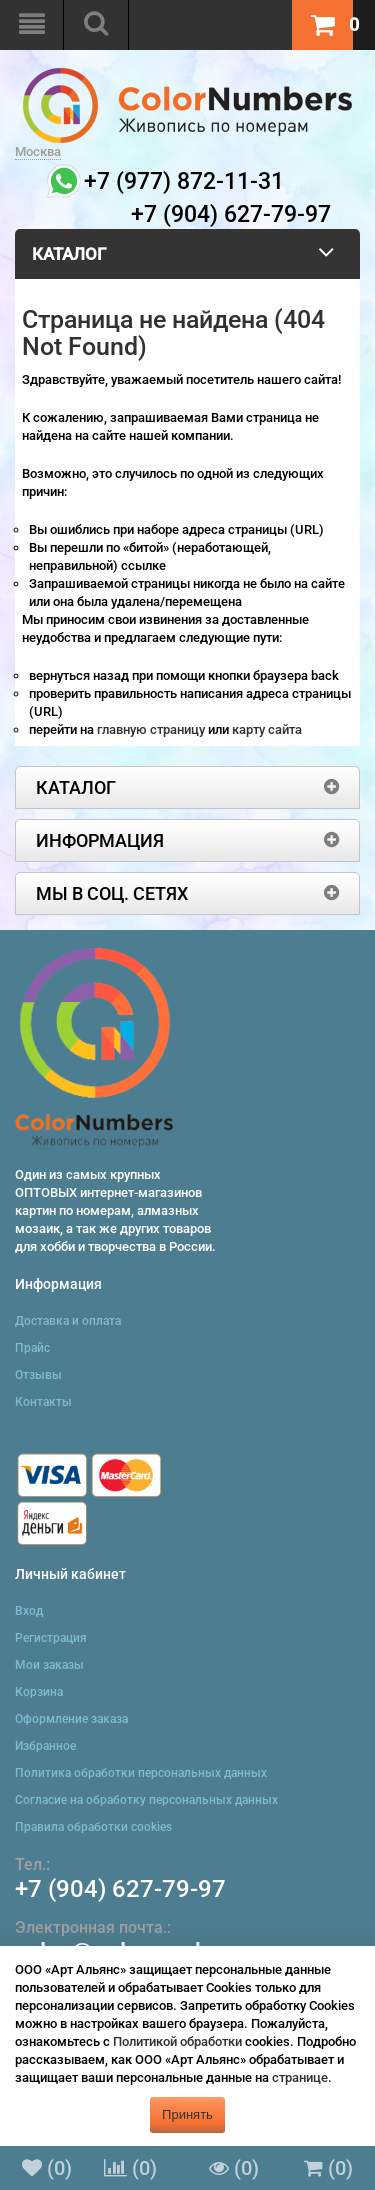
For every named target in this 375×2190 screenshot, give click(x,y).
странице (300, 2077)
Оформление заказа (71, 1719)
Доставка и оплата (68, 1321)
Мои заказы (49, 1665)
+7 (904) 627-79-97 (120, 1889)
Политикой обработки (177, 2041)
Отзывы (38, 1375)
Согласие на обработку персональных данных (146, 1800)
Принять (187, 2114)
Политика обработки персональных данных (141, 1773)
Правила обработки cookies (93, 1827)
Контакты (43, 1402)
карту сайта (267, 729)
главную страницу (152, 729)
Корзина (39, 1692)
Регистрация (51, 1638)
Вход (29, 1611)
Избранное (45, 1746)
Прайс (32, 1348)
